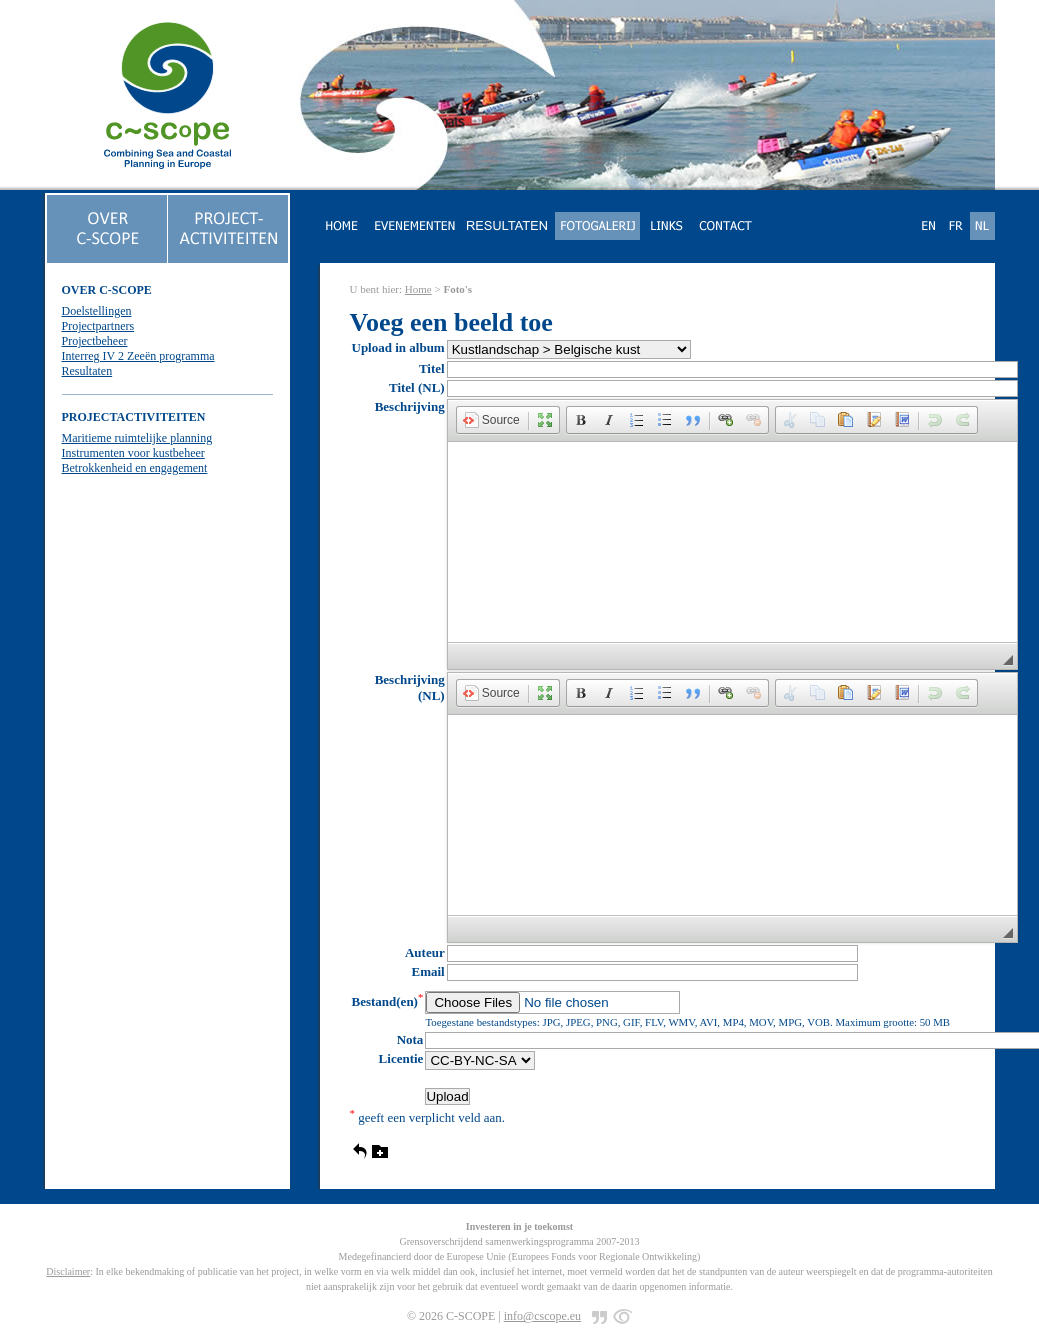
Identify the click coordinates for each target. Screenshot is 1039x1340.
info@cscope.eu (542, 1316)
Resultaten (87, 371)
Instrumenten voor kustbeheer (133, 453)
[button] (491, 420)
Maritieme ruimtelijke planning (137, 438)
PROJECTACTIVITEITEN (134, 417)
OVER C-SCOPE (107, 290)
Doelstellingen (97, 311)
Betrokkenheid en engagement (135, 468)
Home (418, 289)
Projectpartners (98, 326)
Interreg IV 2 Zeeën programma (138, 356)
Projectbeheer (95, 341)
